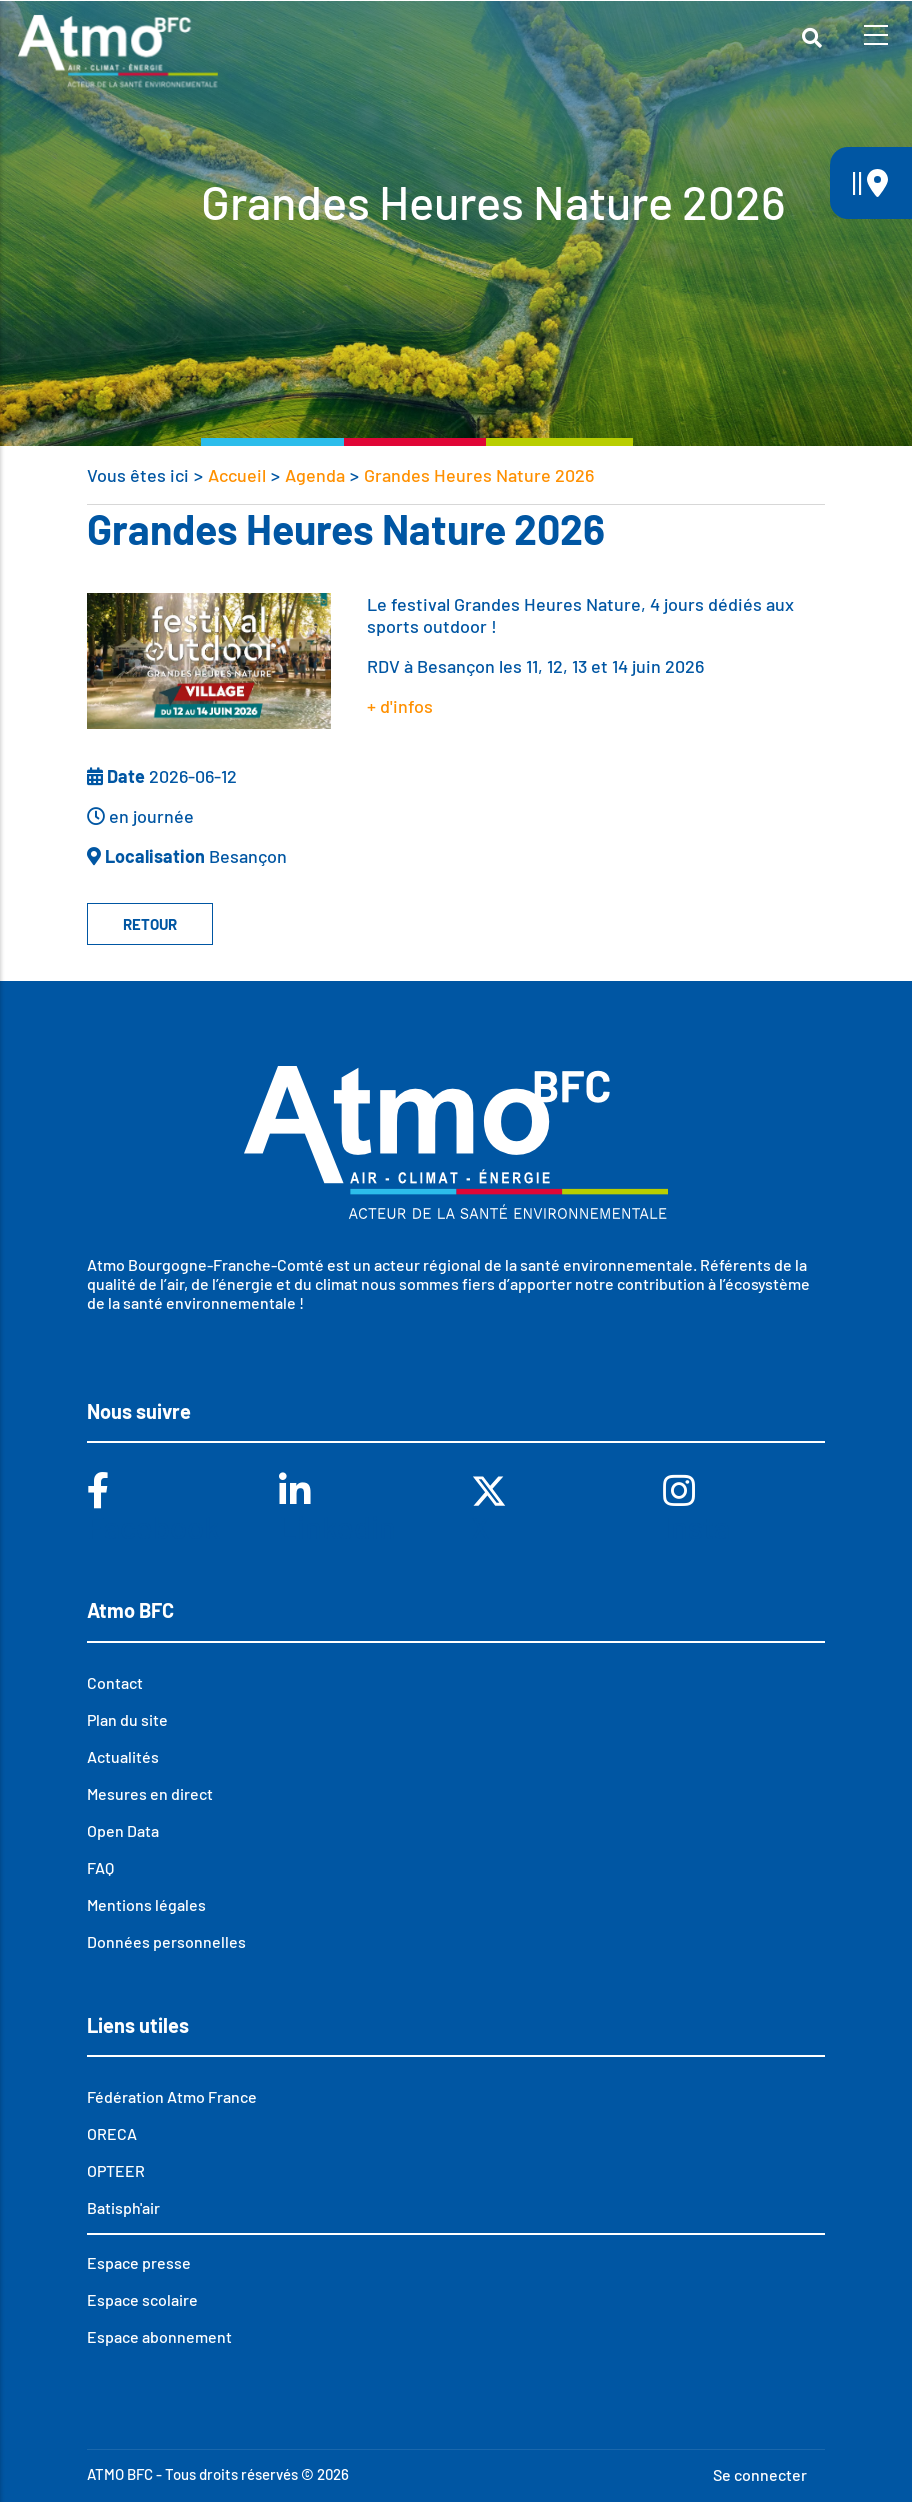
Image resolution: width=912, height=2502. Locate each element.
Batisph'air (123, 2207)
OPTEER (116, 2170)
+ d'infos (400, 706)
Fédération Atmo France (172, 2096)
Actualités (123, 1756)
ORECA (112, 2133)
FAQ (100, 1867)
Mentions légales (146, 1904)
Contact (115, 1682)
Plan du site (127, 1719)
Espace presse (139, 2262)
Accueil (237, 475)
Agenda (315, 475)
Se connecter (760, 2474)
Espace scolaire (142, 2299)
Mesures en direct (150, 1793)
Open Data (123, 1830)
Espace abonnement (159, 2336)
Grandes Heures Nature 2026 (479, 475)
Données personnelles (166, 1941)
